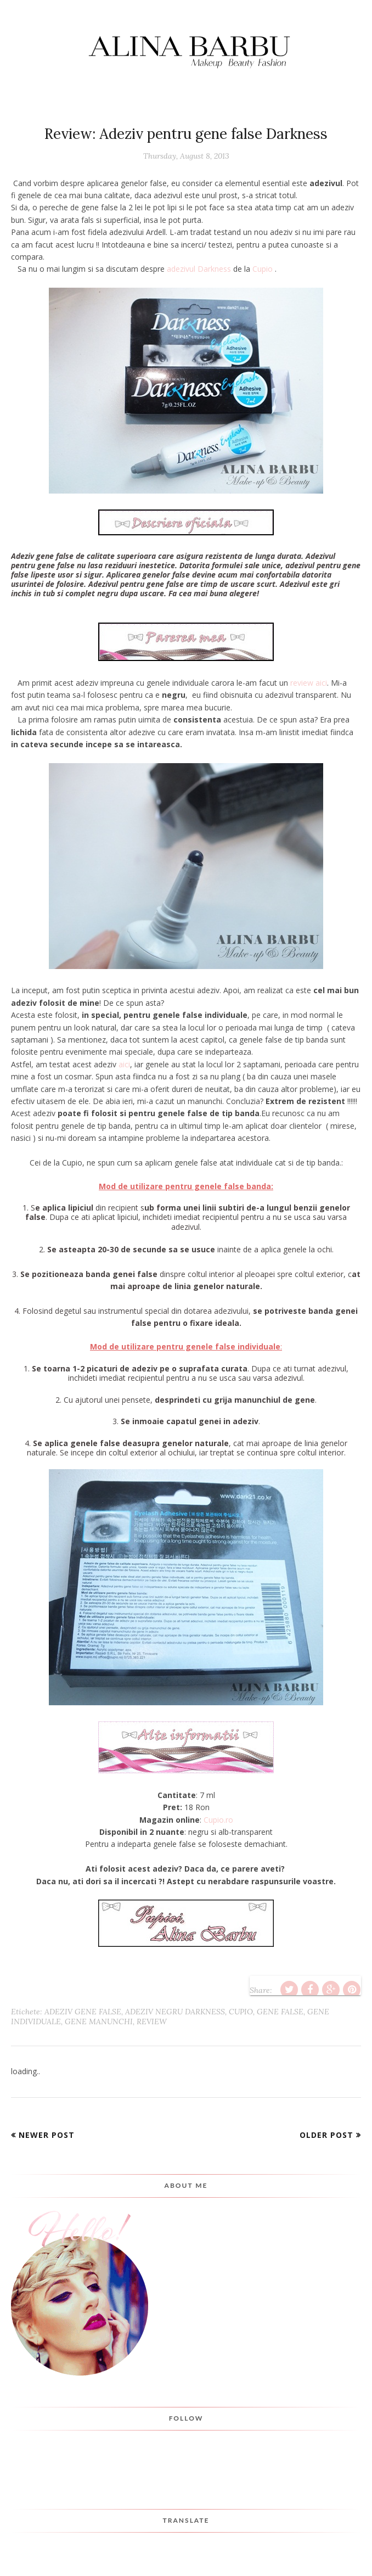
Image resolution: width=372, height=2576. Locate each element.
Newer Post (47, 2135)
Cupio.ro (218, 1820)
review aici (308, 682)
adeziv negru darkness (175, 2012)
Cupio (262, 269)
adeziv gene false (82, 2012)
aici (124, 1064)
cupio (241, 2012)
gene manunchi (99, 2021)
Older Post (326, 2135)
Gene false (280, 2012)
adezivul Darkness (200, 269)
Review (152, 2021)
